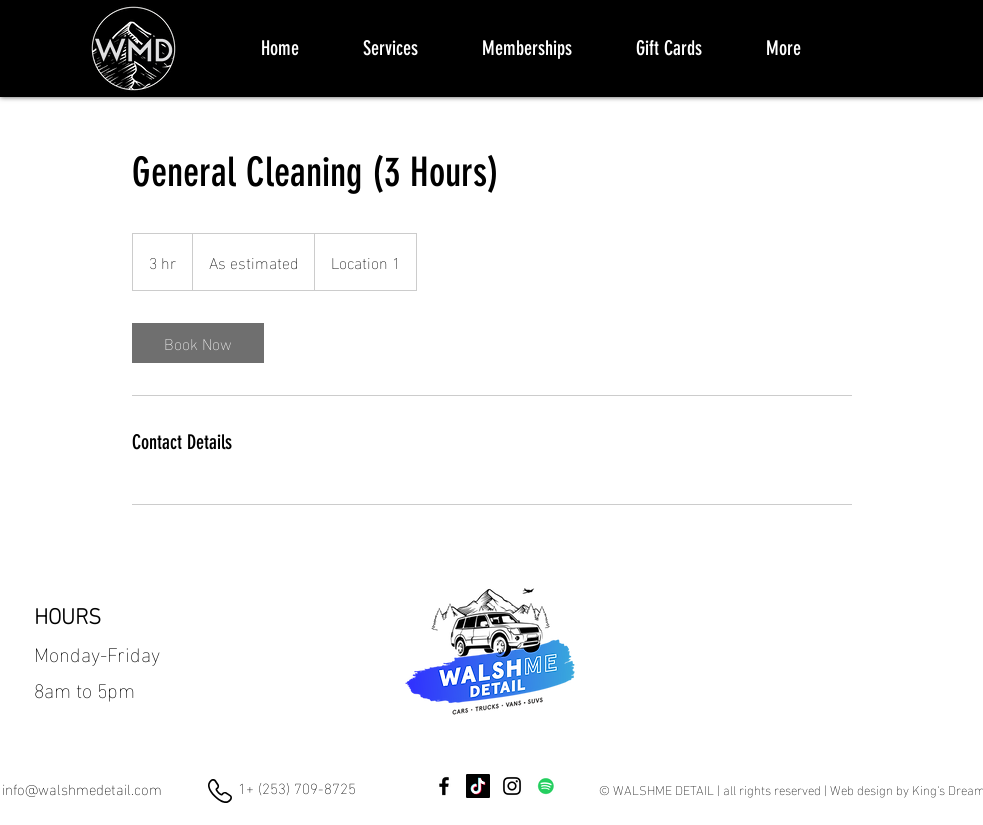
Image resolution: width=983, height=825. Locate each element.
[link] (198, 343)
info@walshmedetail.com (82, 788)
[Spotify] (546, 786)
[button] (390, 48)
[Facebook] (444, 786)
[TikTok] (478, 786)
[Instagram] (512, 786)
